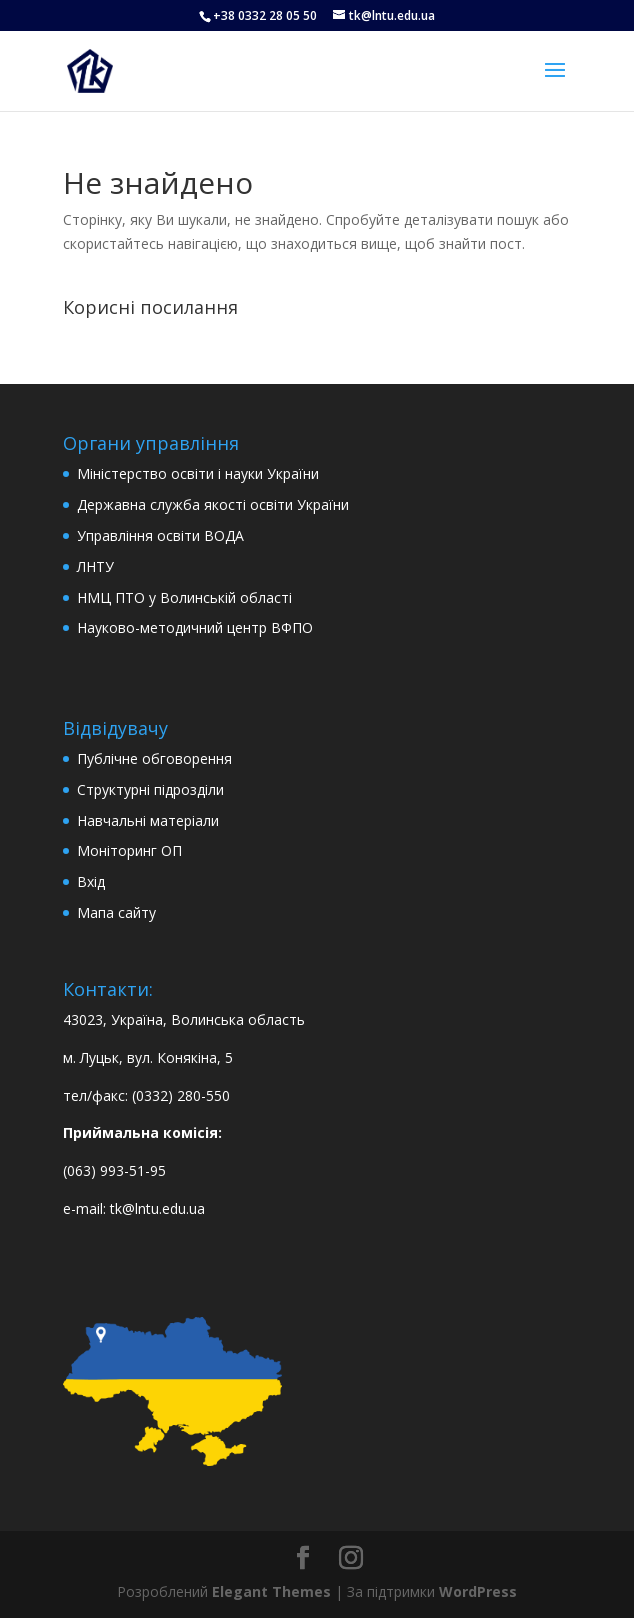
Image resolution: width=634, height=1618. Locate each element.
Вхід (91, 881)
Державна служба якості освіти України (213, 504)
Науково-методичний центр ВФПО (195, 627)
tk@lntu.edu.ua (157, 1208)
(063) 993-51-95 (114, 1170)
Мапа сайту (116, 912)
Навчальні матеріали (148, 820)
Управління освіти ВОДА (160, 535)
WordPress (478, 1591)
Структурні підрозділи (150, 789)
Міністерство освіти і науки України (198, 473)
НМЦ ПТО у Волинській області (184, 597)
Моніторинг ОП (129, 850)
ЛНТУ (95, 566)
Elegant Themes (271, 1591)
